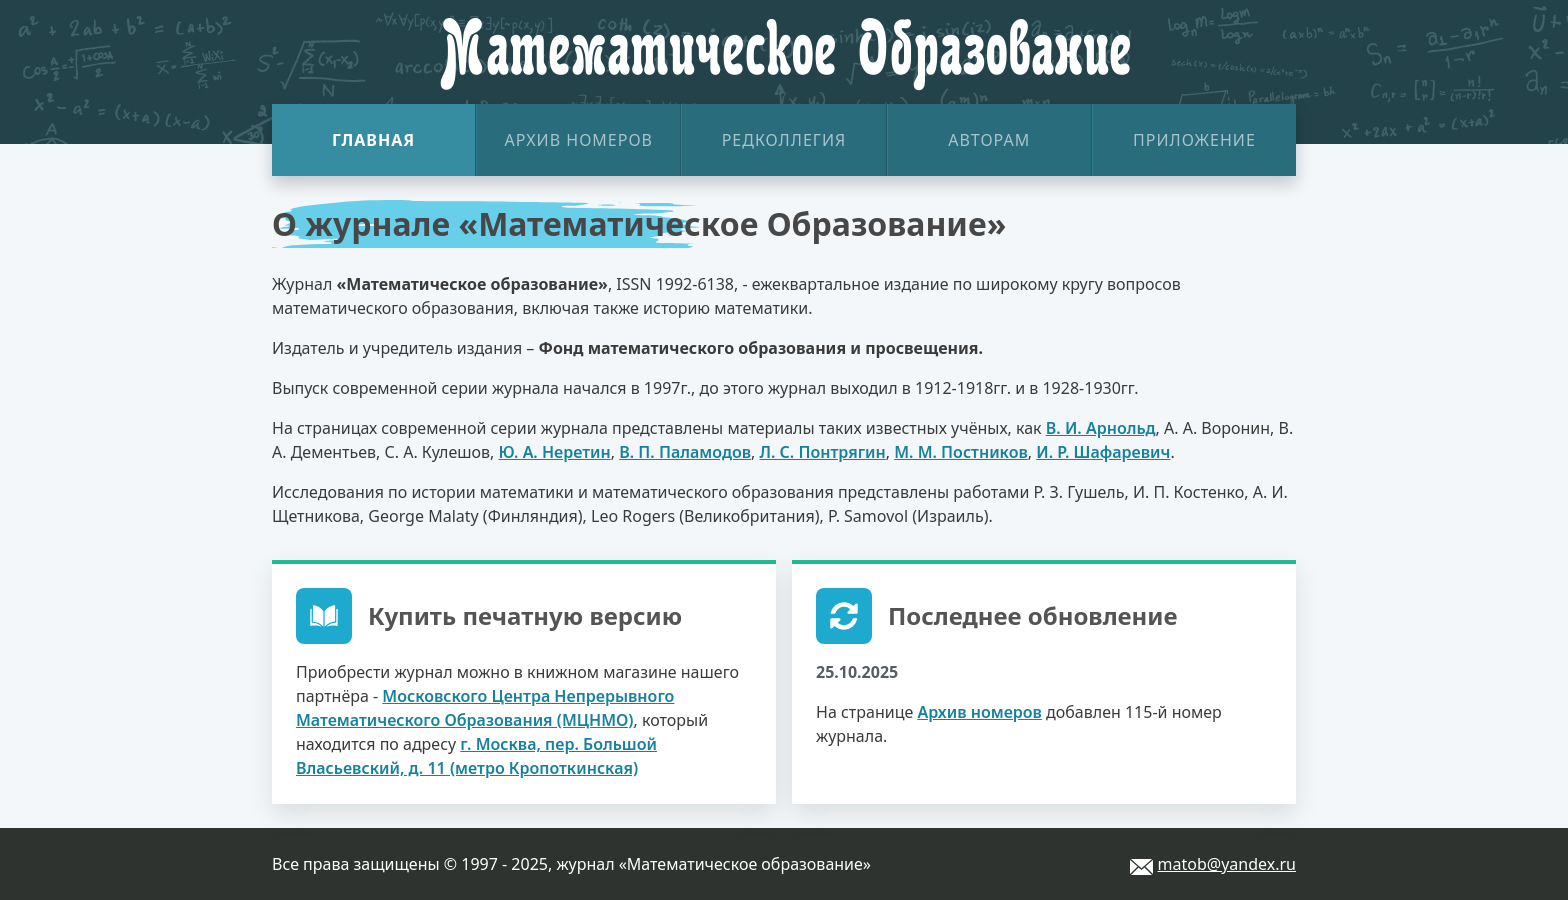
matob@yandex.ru (1227, 864)
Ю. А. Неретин (555, 452)
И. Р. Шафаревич (1103, 452)
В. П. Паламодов (685, 452)
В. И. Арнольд (1101, 428)
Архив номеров (579, 140)
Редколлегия (784, 140)
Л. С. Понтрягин (822, 452)
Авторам (989, 140)
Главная (373, 140)
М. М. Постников (961, 452)
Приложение (1194, 140)
